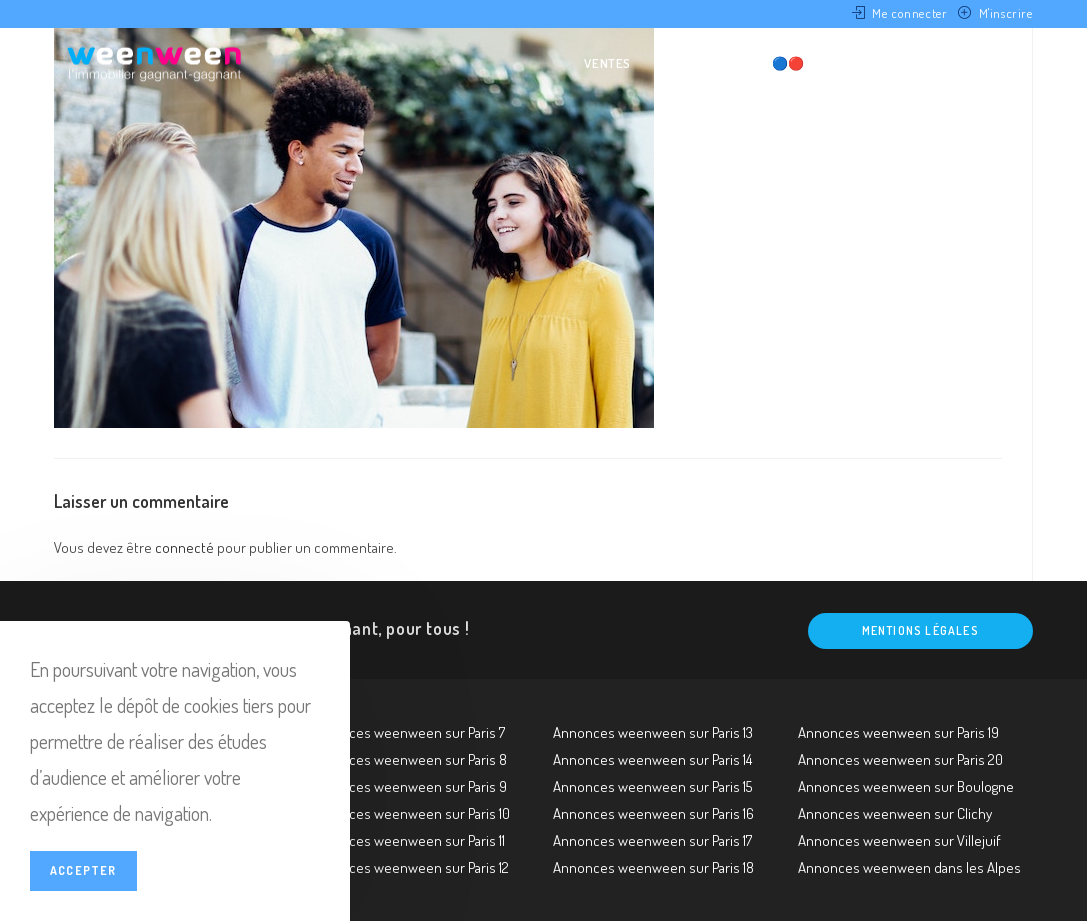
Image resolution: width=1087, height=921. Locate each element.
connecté (184, 547)
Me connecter (909, 13)
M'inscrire (1006, 13)
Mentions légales (920, 630)
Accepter (83, 870)
